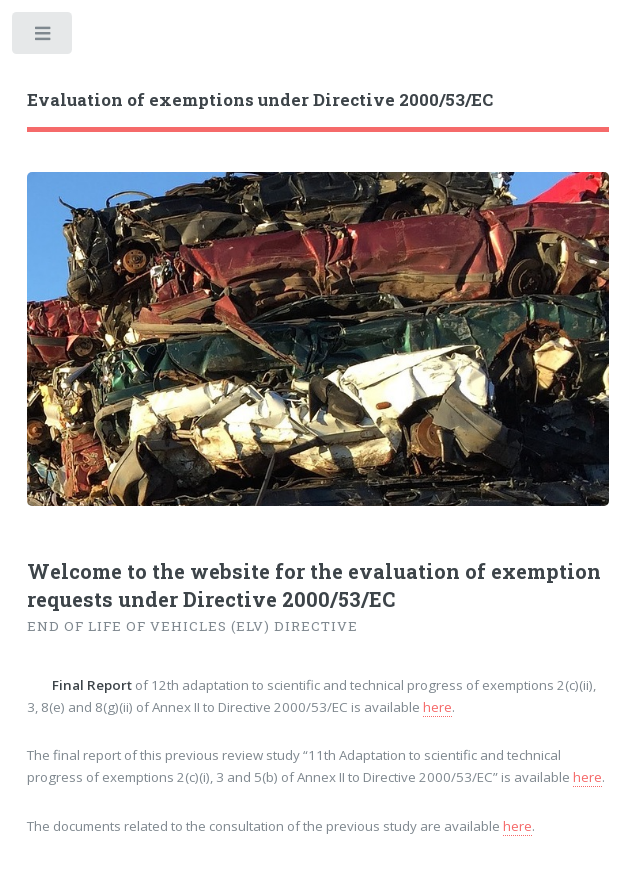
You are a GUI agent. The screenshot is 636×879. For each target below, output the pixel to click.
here (437, 707)
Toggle (43, 37)
